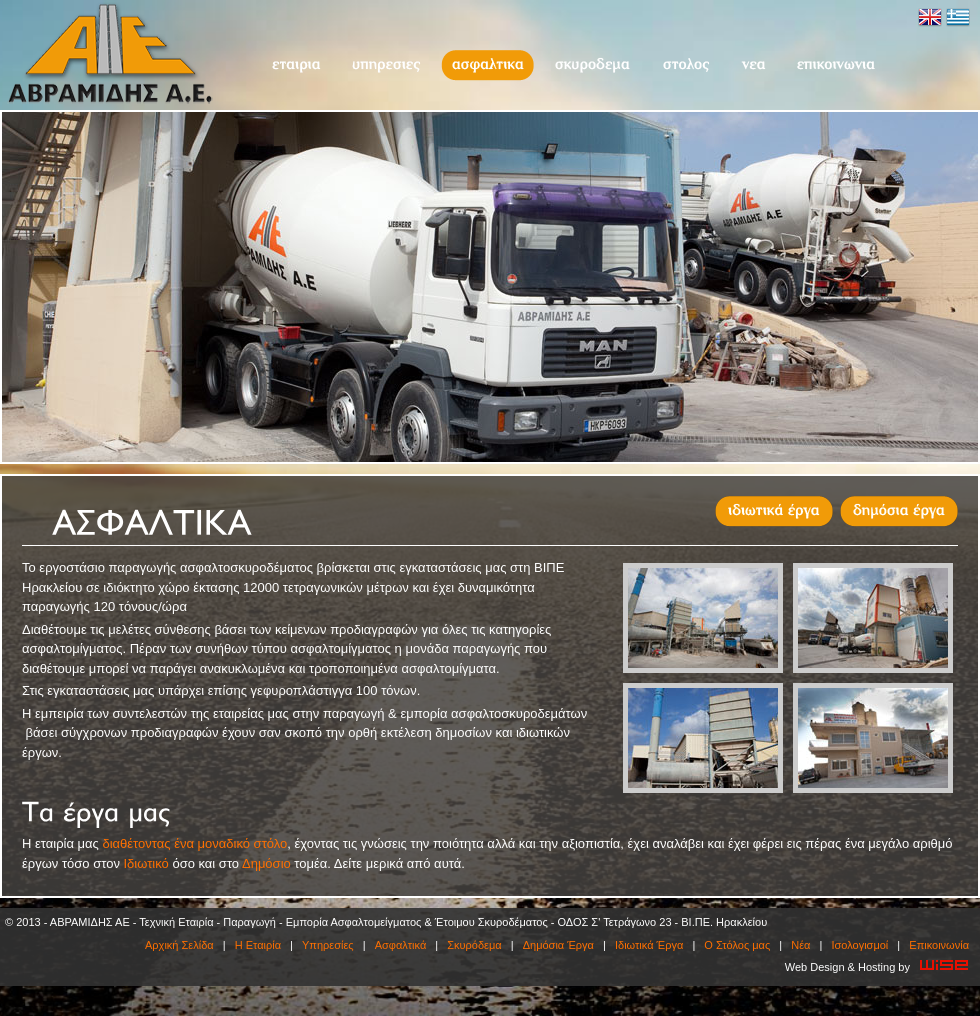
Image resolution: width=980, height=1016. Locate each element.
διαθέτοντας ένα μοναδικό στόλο (194, 843)
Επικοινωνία (836, 65)
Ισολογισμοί (859, 945)
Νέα (753, 65)
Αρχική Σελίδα (179, 945)
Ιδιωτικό (146, 863)
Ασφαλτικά (487, 65)
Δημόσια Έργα (558, 945)
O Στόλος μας (685, 65)
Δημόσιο (266, 863)
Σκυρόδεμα (592, 65)
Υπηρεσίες (386, 65)
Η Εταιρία (295, 65)
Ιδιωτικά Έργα (649, 945)
